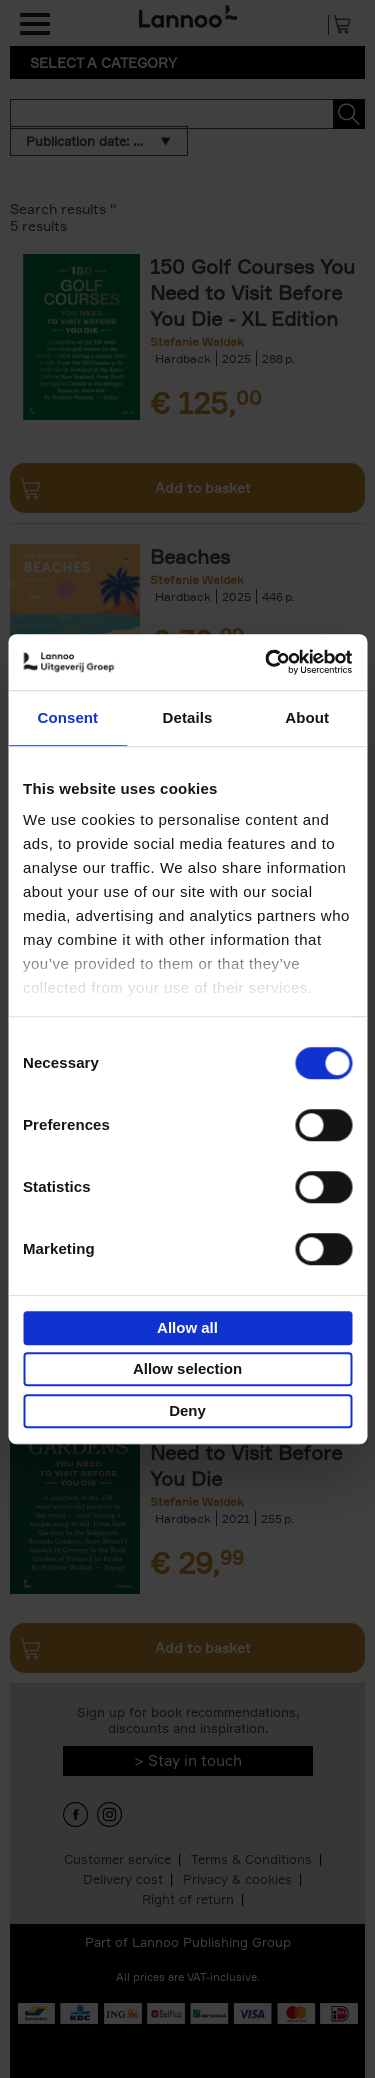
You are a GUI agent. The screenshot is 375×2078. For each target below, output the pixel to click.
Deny (187, 1410)
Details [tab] (188, 717)
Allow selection (187, 1368)
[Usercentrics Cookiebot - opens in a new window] (267, 662)
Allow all (187, 1327)
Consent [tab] (67, 717)
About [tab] (307, 717)
